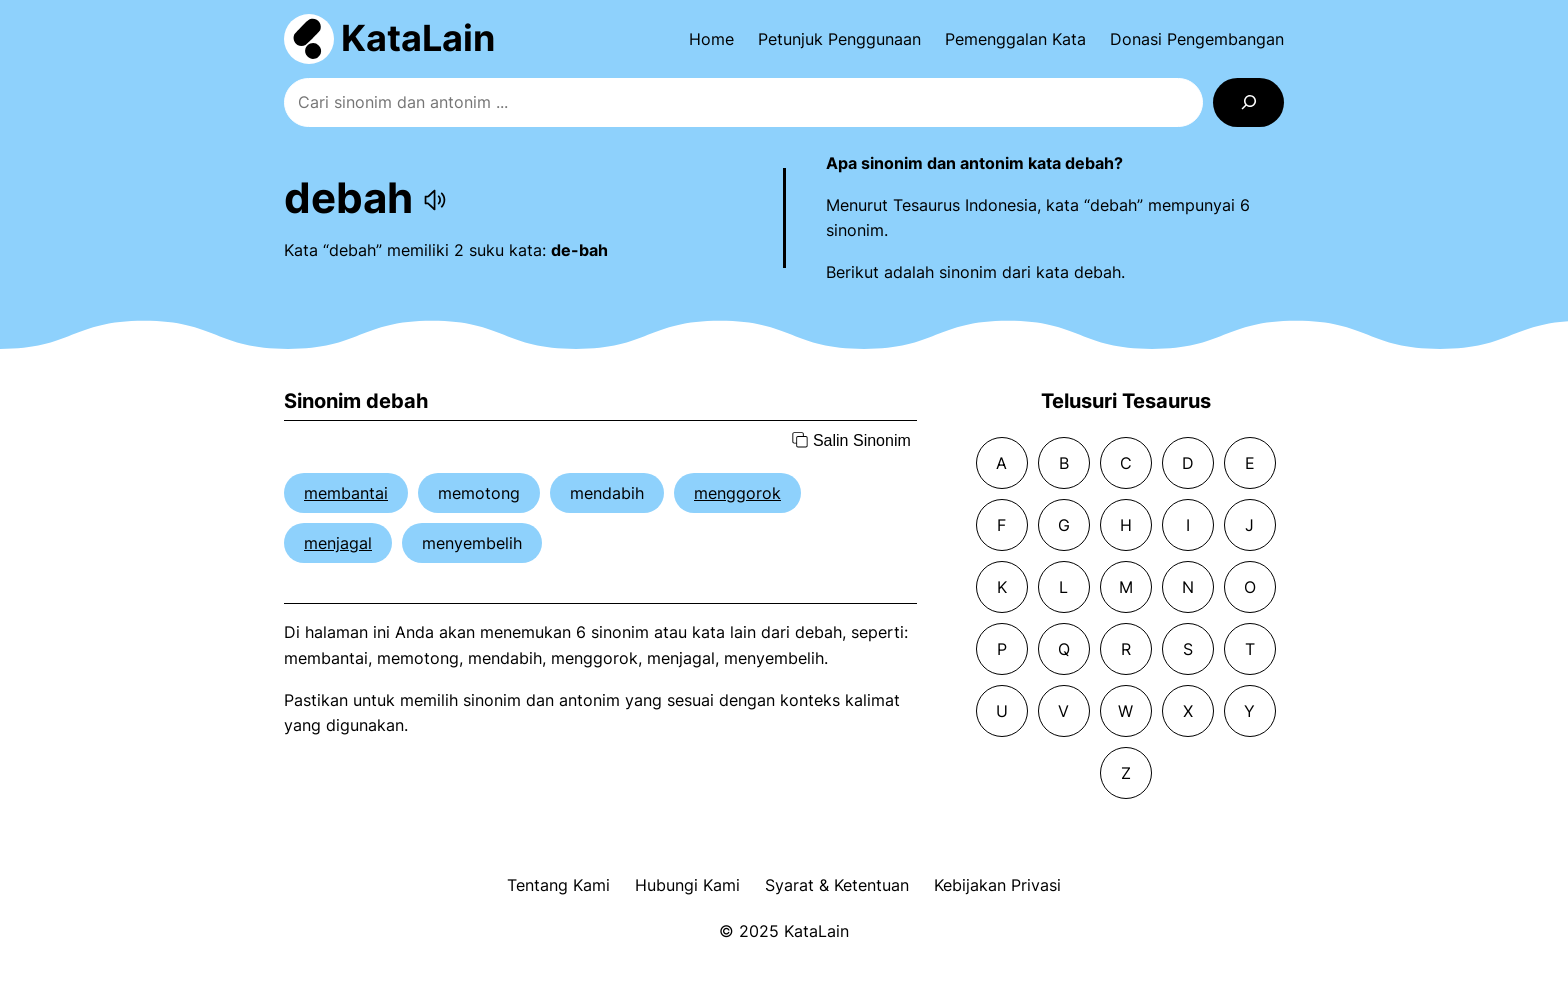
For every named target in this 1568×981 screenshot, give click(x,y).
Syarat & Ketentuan (837, 885)
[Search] (1248, 102)
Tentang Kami (558, 885)
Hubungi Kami (687, 885)
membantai (346, 493)
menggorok (737, 493)
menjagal (338, 543)
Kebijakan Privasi (997, 885)
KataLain (418, 38)
